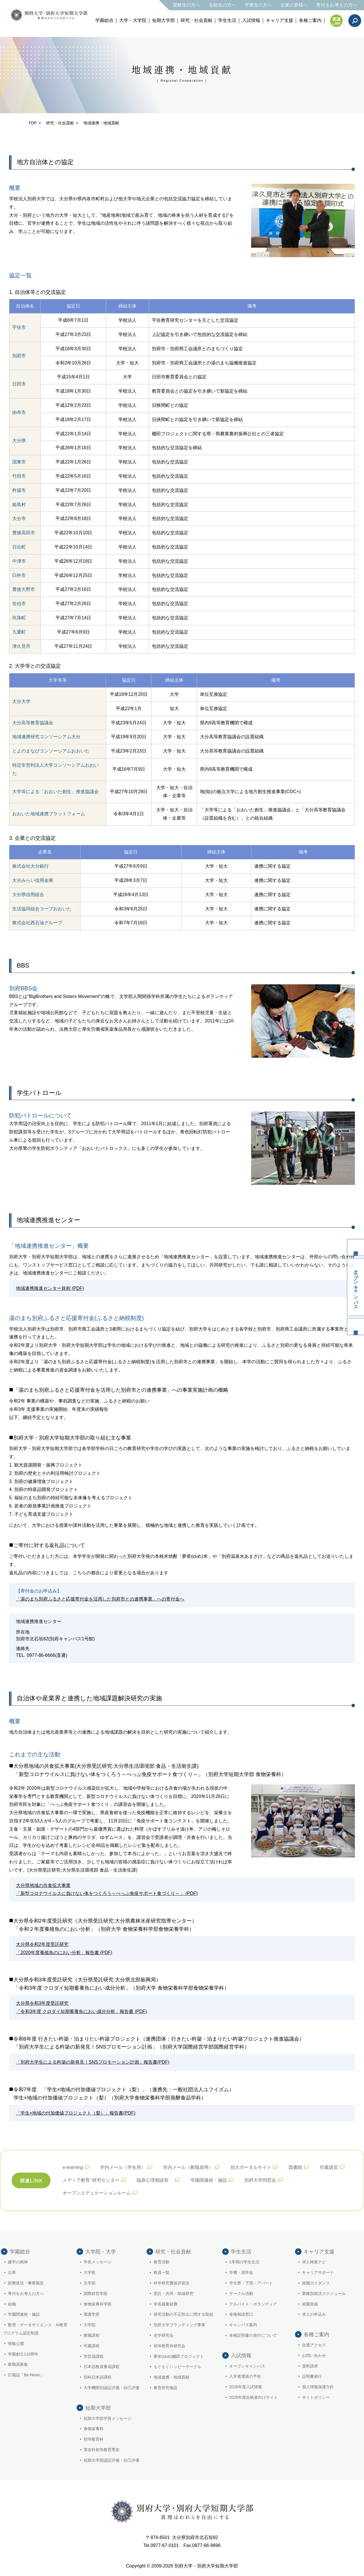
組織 (12, 2304)
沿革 (12, 2272)
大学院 (90, 2325)
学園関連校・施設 (209, 2180)
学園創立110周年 (23, 2354)
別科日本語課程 (97, 2377)
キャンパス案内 (243, 2325)
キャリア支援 (279, 20)
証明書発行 (312, 2376)
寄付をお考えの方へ (336, 5)
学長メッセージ (97, 2262)
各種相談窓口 (241, 2314)
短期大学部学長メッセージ (107, 2418)
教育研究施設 (165, 2387)
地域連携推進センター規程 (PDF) (50, 1288)
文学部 (90, 2283)
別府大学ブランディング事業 (179, 2325)
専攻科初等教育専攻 (101, 2449)
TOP (32, 123)
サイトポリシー (316, 2397)
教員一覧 (161, 2272)
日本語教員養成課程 (101, 2366)
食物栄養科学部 (97, 2304)
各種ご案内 (310, 20)
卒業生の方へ (258, 5)
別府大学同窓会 (260, 2180)
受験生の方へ (186, 5)
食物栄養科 (94, 2428)
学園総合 (104, 20)
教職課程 (92, 2335)
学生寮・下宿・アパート (251, 2283)
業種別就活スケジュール (324, 2293)
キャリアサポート (318, 2272)
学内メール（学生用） (123, 2167)
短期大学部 (163, 20)
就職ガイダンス (316, 2283)
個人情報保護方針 (318, 2387)
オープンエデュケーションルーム (97, 2193)
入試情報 (251, 20)
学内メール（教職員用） (188, 2167)
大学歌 (90, 2272)
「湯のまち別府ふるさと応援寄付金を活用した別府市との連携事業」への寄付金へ (100, 1599)
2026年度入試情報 (245, 2387)
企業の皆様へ (294, 5)
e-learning (73, 2167)
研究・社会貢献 (196, 20)
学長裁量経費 (165, 2304)
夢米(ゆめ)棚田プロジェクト (179, 2356)
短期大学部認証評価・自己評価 (111, 2460)
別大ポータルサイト (250, 2167)
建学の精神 (18, 2262)
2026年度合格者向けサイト (253, 2397)
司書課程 (92, 2346)
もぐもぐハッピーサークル (177, 2366)
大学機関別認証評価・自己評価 (111, 2387)
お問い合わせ (314, 2355)
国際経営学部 (95, 2293)
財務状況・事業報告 (26, 2283)
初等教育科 (94, 2439)
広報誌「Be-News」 (26, 2375)
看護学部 (92, 2314)
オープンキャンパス (355, 1287)
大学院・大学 (100, 2252)
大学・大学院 (132, 20)
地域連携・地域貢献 (171, 2377)
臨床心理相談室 (155, 2180)
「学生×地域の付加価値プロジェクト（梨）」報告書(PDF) (75, 2113)
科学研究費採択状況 (171, 2283)
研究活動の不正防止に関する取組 (183, 2314)
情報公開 (16, 2343)
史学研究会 (163, 2335)
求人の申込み (314, 2314)
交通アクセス (314, 2345)
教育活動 (161, 2262)
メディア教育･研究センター (91, 2180)
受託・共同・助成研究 (173, 2293)
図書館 (295, 2167)
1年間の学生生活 (244, 2262)
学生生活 (227, 20)
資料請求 (355, 1247)
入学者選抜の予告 (245, 2376)
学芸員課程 (94, 2356)
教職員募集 (18, 2364)
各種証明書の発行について (253, 2335)
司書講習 (329, 2167)
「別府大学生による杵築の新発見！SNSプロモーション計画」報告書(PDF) (92, 2062)
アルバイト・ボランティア (253, 2304)
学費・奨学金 (241, 2272)
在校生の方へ (222, 5)
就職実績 (310, 2304)
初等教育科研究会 (169, 2346)
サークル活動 (241, 2293)
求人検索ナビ (314, 2262)
